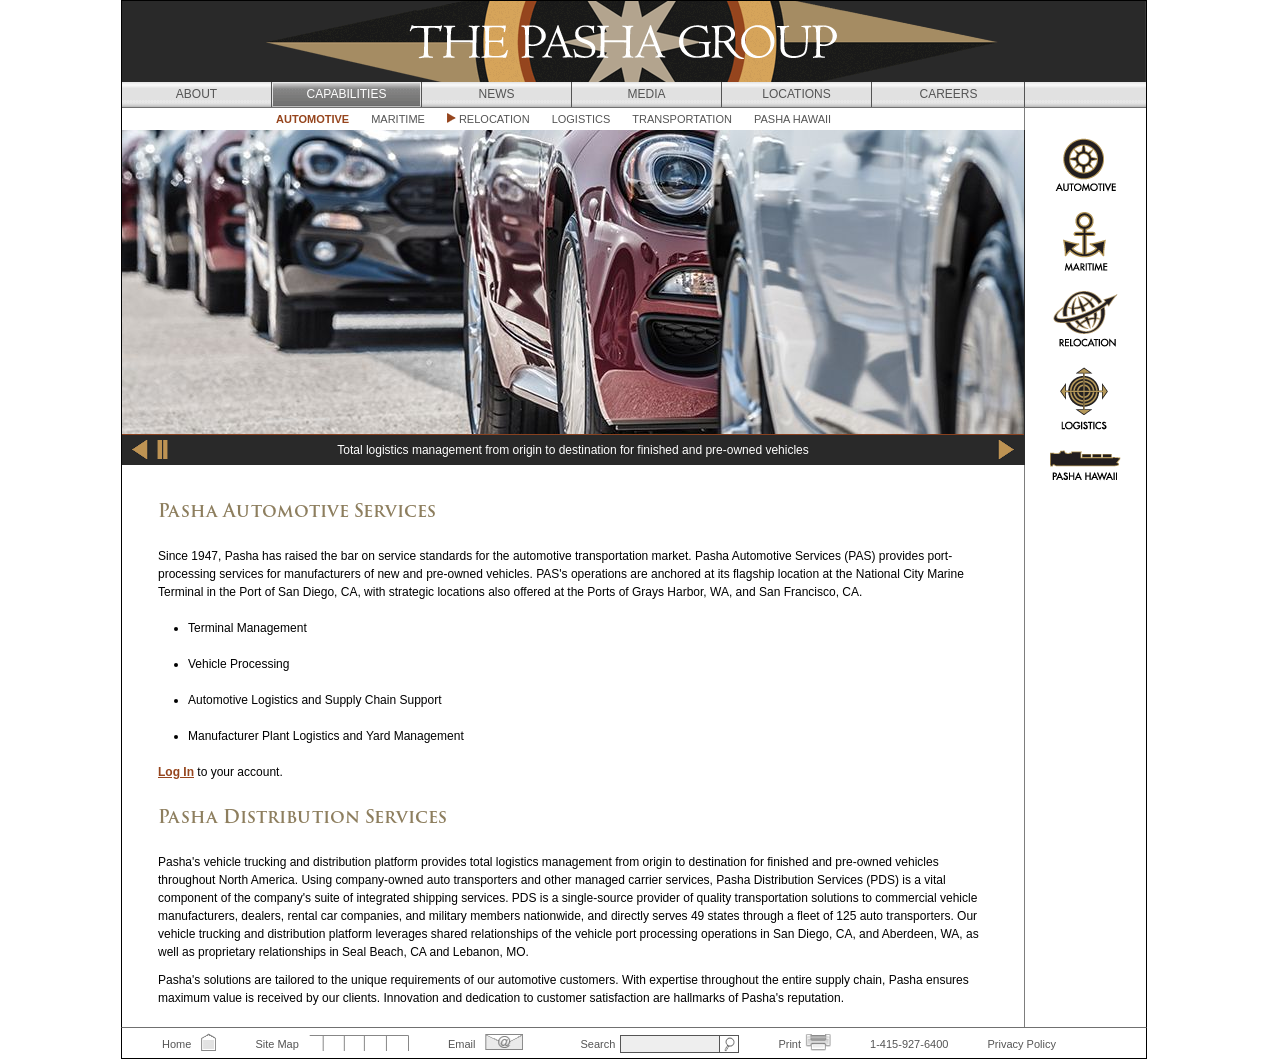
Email (462, 1044)
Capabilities (347, 94)
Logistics (581, 119)
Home (176, 1044)
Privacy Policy (1021, 1044)
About (196, 94)
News (497, 94)
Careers (948, 94)
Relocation (494, 119)
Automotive (312, 119)
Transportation (682, 119)
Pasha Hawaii (792, 119)
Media (646, 94)
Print (789, 1044)
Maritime (398, 119)
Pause (163, 450)
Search (597, 1044)
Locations (796, 94)
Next (1006, 450)
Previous (140, 450)
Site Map (276, 1044)
